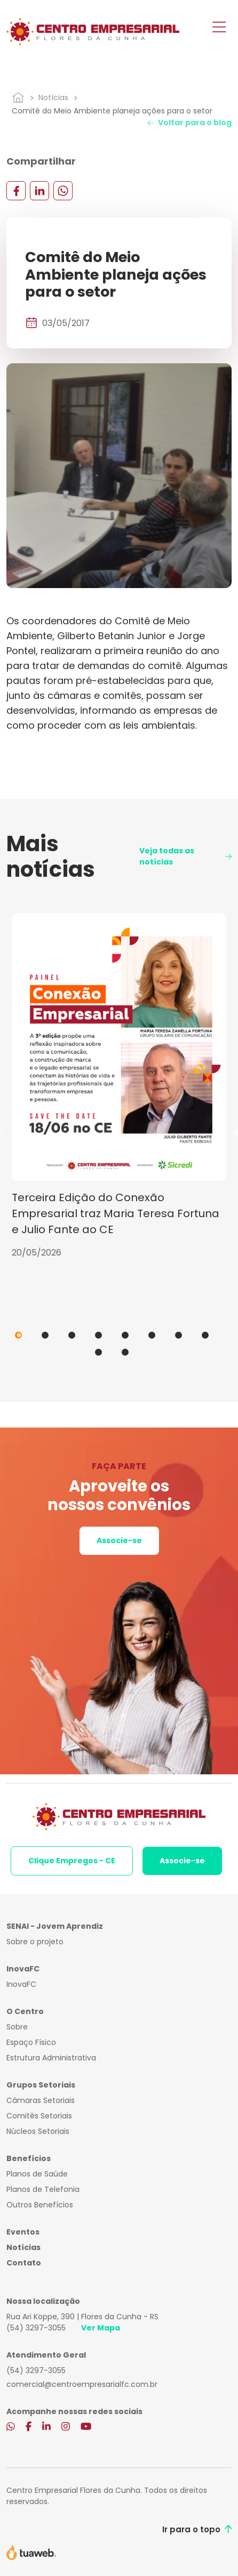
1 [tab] (18, 1335)
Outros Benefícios (39, 2204)
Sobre (17, 2026)
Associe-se (119, 1540)
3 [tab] (71, 1335)
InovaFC (21, 1984)
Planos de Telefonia (43, 2189)
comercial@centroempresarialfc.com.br (81, 2384)
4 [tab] (98, 1335)
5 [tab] (125, 1335)
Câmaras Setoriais (40, 2100)
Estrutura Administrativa (51, 2057)
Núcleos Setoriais (37, 2131)
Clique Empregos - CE (71, 1860)
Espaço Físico (31, 2042)
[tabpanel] (119, 1086)
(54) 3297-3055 (36, 2327)
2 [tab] (45, 1335)
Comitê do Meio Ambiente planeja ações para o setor (112, 110)
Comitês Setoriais (39, 2115)
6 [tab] (151, 1335)
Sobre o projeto (35, 1941)
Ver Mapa (100, 2327)
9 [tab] (98, 1352)
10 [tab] (125, 1352)
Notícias (53, 97)
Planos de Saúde (37, 2174)
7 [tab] (178, 1335)
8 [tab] (205, 1335)
